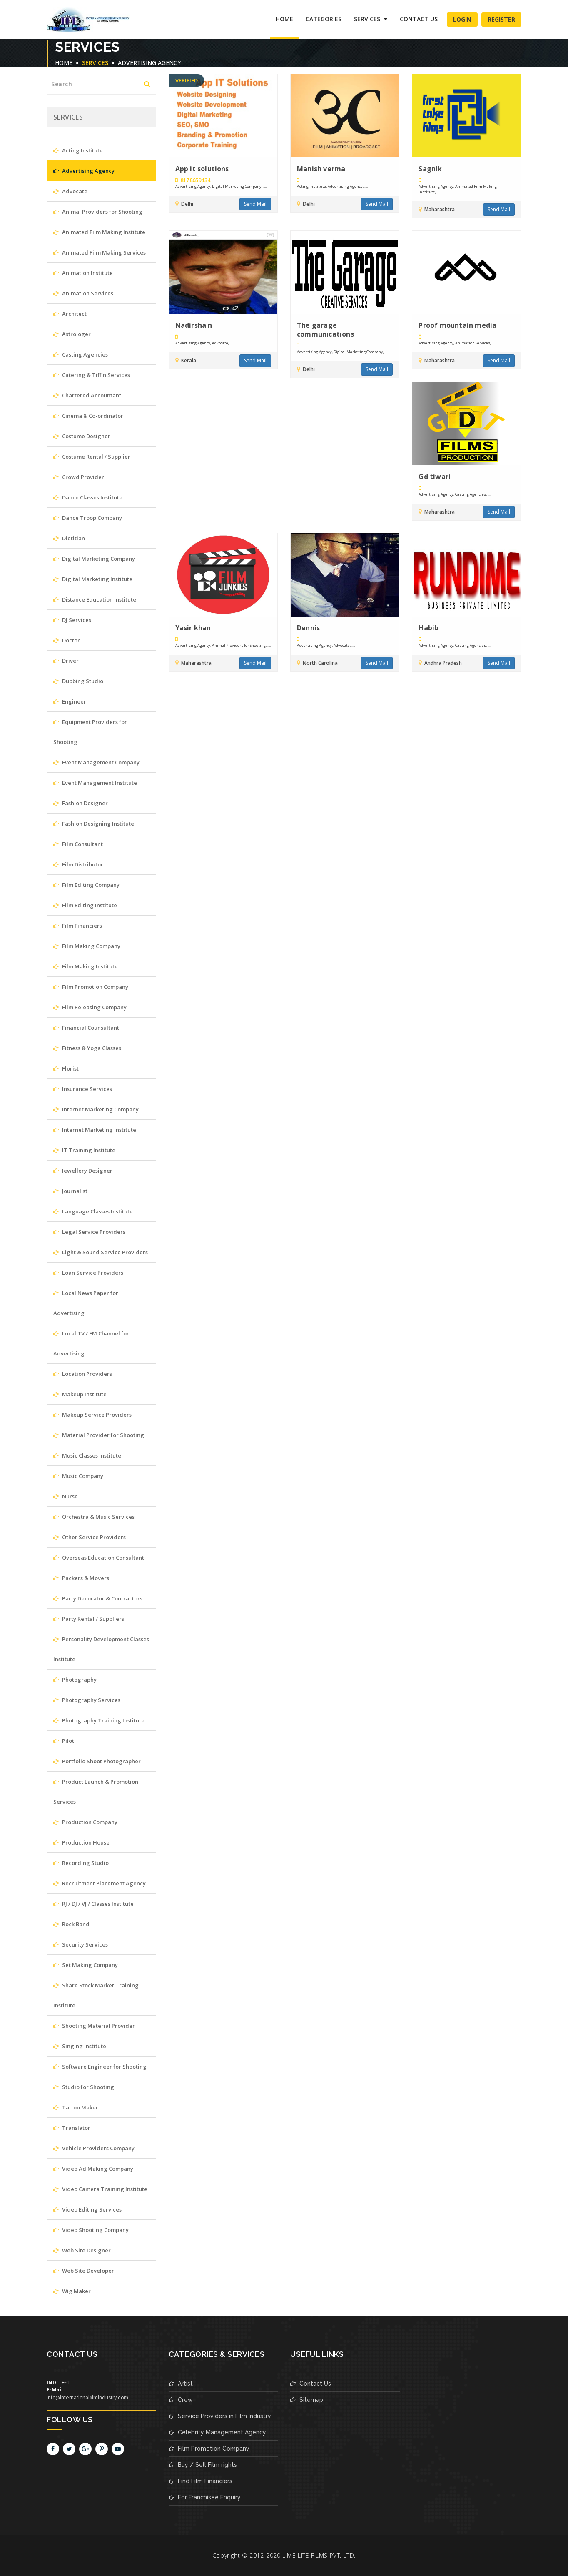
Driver (66, 660)
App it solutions (202, 168)
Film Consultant (78, 844)
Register (501, 19)
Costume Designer (81, 436)
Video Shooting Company (91, 2230)
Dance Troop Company (87, 518)
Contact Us (419, 19)
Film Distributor (78, 864)
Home (284, 19)
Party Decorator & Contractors (97, 1598)
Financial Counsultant (86, 1027)
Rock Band (71, 1924)
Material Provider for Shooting (98, 1435)
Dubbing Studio (78, 681)
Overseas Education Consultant (98, 1557)
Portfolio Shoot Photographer (97, 1761)
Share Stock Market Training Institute (96, 1995)
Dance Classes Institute (87, 497)
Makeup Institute (80, 1394)
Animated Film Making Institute (99, 232)
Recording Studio (81, 1863)
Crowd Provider (78, 477)
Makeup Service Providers (92, 1414)
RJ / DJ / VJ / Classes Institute (93, 1903)
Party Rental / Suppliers (88, 1618)
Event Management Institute (95, 782)
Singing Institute (79, 2046)
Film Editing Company (86, 885)
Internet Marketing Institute (94, 1129)
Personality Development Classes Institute (101, 1649)
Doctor (66, 640)
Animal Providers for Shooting (97, 211)
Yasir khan (193, 629)
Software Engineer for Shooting (100, 2066)
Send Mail (255, 203)
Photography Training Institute (98, 1720)
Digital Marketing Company (94, 558)
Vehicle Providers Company (94, 2148)
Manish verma (321, 168)
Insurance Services (82, 1089)
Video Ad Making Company (93, 2168)
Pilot (63, 1741)
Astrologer (72, 334)
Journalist (70, 1191)
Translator (71, 2128)
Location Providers (82, 1374)
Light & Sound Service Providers (100, 1252)
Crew (181, 2399)
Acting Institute (78, 150)
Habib (428, 629)
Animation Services (83, 293)
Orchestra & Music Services (94, 1516)
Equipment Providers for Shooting (90, 732)
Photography (75, 1679)
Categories (323, 19)
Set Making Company (85, 1965)
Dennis (308, 629)
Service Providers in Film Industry (220, 2416)
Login (462, 19)
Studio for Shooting (83, 2087)
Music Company (78, 1476)
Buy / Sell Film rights (203, 2464)
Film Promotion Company (90, 987)
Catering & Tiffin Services (91, 375)
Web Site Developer (83, 2270)
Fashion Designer (80, 803)
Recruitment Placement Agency (99, 1883)
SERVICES (370, 19)
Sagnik (430, 168)
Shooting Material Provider (94, 2025)
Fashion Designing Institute (93, 823)
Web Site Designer (82, 2250)
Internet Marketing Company (96, 1109)
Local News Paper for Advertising (85, 1303)
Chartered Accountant (87, 395)
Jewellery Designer (82, 1170)
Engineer (69, 701)
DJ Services (72, 620)
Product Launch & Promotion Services (95, 1791)
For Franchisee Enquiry (205, 2497)
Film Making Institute (85, 966)
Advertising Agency (149, 63)
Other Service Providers (89, 1537)
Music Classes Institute (87, 1455)
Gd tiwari (435, 477)
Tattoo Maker (75, 2107)
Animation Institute (83, 273)
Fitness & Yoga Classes (87, 1048)
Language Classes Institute (93, 1211)
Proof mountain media (457, 325)
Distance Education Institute (94, 599)
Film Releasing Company (90, 1007)
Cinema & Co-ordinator (88, 415)
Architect (70, 313)
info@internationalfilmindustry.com (87, 2398)
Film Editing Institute (85, 905)
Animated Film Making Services (99, 252)
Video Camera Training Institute (100, 2189)
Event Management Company (96, 762)
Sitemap (306, 2399)
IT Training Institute (84, 1150)
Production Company (85, 1822)
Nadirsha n (193, 325)
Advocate (70, 191)
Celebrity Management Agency (217, 2432)
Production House (81, 1842)
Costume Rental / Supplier (91, 456)
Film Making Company (86, 946)
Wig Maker (72, 2291)
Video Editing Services (87, 2209)
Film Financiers (77, 925)
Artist (181, 2383)
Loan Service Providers (88, 1272)
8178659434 (192, 180)
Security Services (80, 1944)
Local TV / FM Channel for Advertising (91, 1343)
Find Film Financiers (200, 2481)
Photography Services (86, 1700)
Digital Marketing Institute (92, 579)
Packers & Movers (81, 1578)
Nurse (65, 1496)
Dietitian (69, 538)
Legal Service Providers (89, 1232)
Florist (66, 1068)
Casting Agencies (80, 354)
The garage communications (325, 330)
